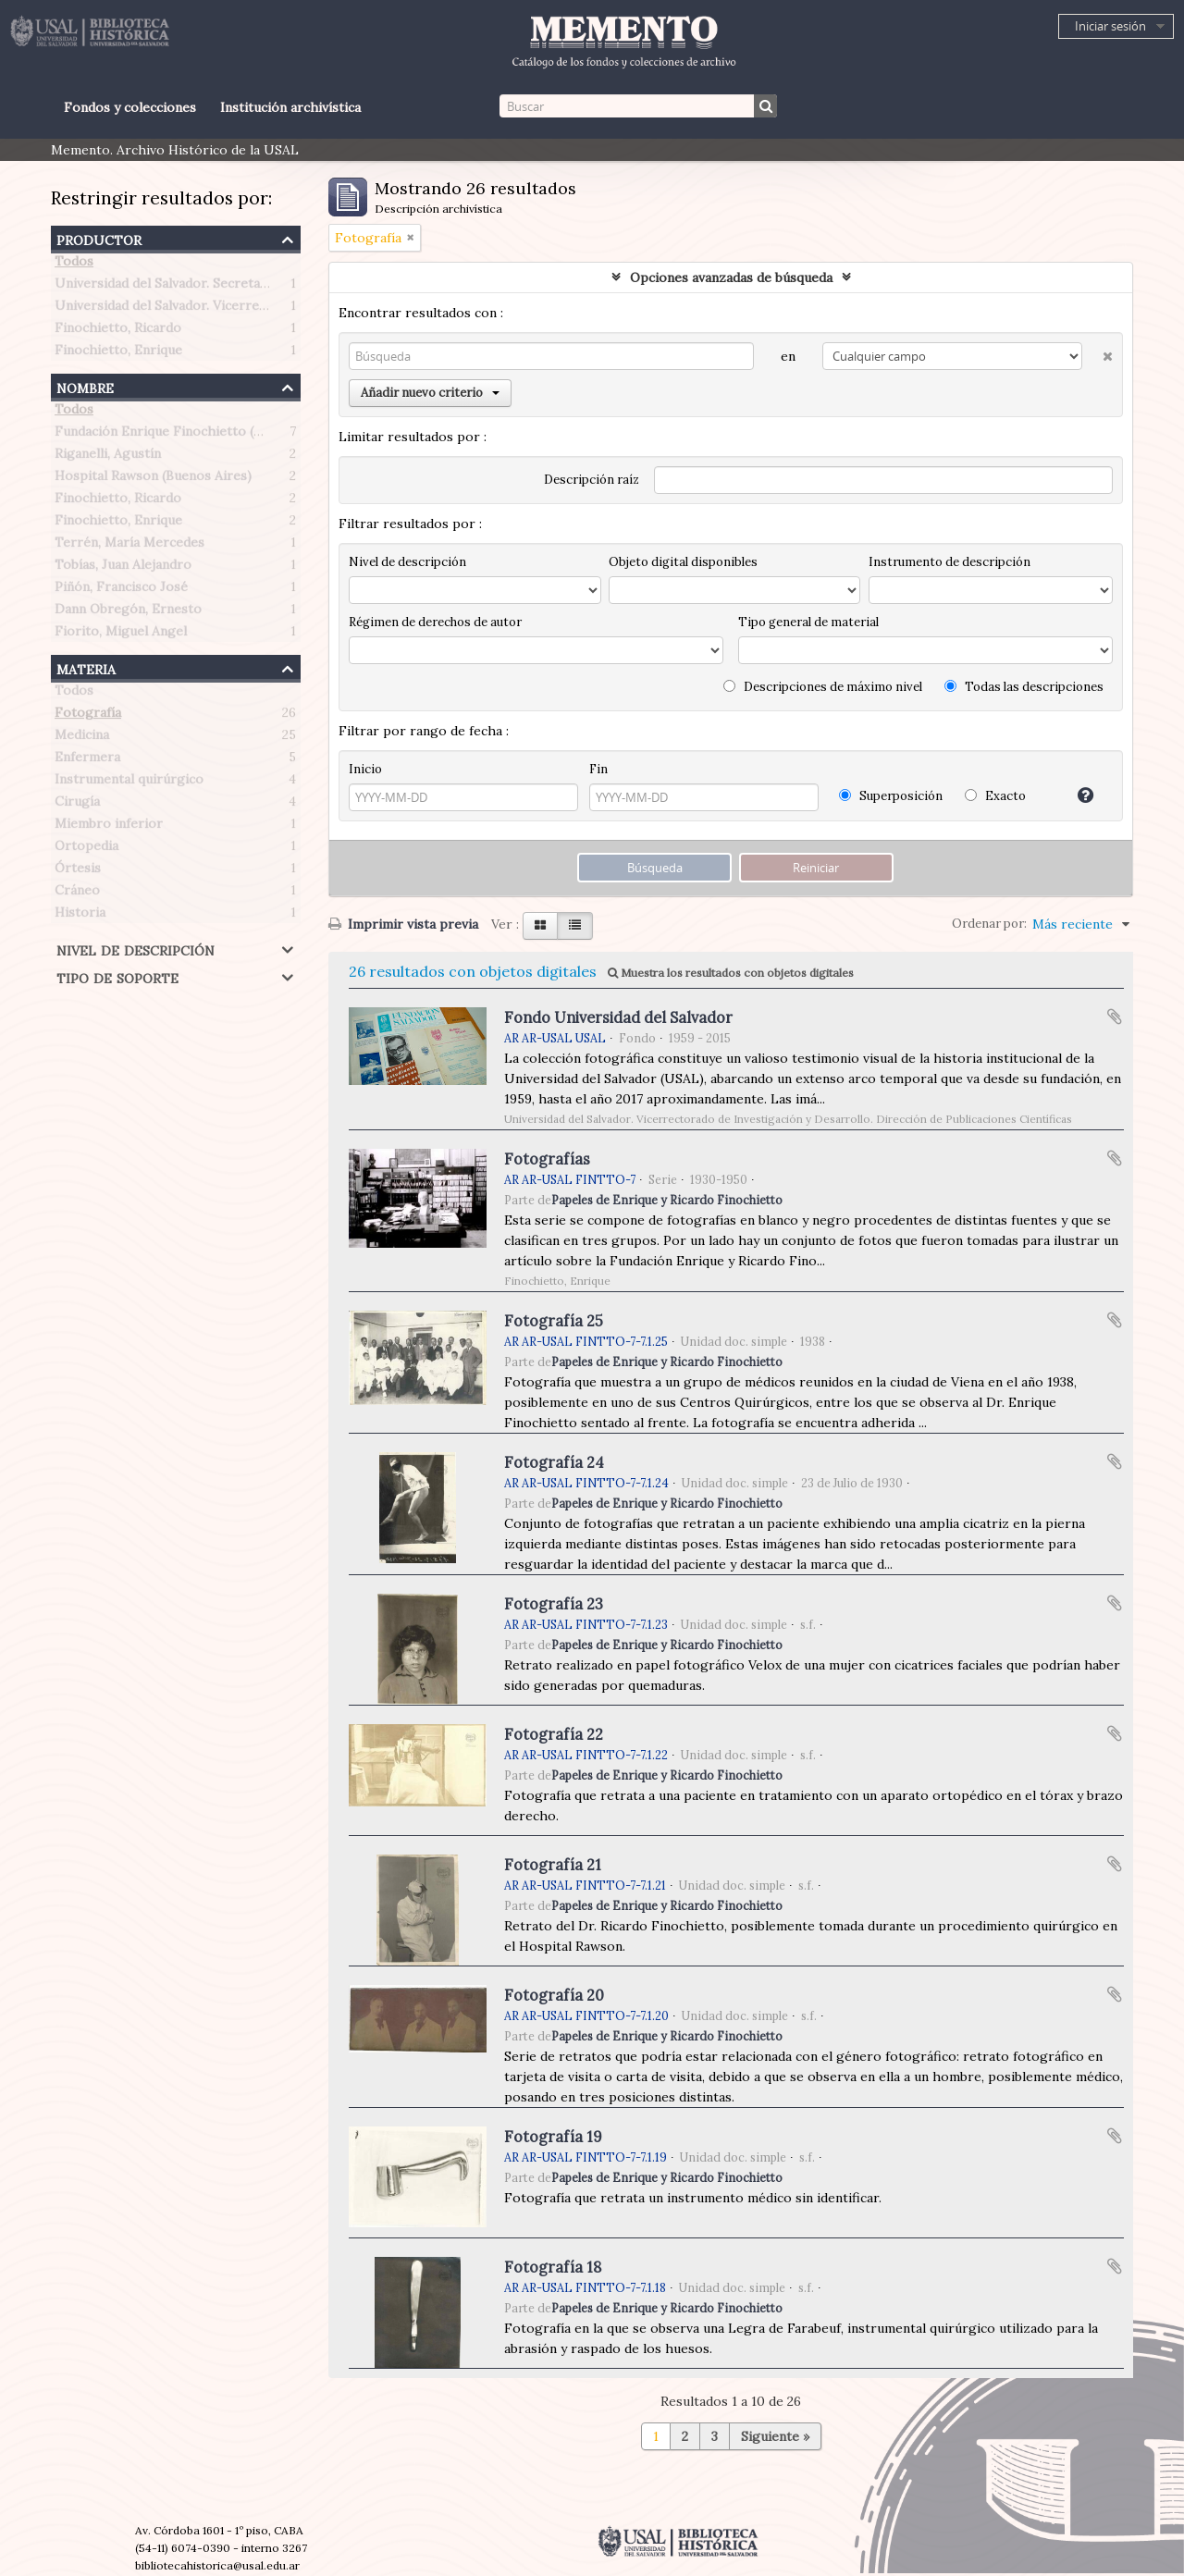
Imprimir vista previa (403, 924)
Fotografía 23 (553, 1604)
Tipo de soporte (117, 976)
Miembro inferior (109, 827)
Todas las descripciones (1024, 687)
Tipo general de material (808, 622)
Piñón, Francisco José (121, 590)
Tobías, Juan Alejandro (123, 568)
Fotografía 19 (553, 2136)
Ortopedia (86, 849)
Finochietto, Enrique (118, 353)
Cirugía (77, 804)
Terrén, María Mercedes (129, 545)
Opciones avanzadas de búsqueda (731, 277)
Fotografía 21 (552, 1864)
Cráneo (77, 893)
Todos (74, 264)
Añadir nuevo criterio (430, 393)
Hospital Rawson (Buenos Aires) (153, 479)
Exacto (995, 796)
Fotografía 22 (553, 1734)
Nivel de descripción (135, 948)
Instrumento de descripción (949, 562)
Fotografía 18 (552, 2267)
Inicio (365, 769)
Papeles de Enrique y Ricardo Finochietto (667, 1199)
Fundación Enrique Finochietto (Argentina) (187, 434)
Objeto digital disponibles (683, 562)
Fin (598, 769)
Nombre (85, 386)
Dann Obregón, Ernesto (128, 612)
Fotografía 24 (554, 1462)
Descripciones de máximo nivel (822, 687)
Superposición (891, 796)
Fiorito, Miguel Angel (121, 634)
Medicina (82, 738)
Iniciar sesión (1110, 26)
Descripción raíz (591, 479)
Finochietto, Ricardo (118, 331)
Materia (86, 667)
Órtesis (78, 871)
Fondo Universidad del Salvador (618, 1017)
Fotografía (88, 716)
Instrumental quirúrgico (129, 782)
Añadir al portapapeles (1114, 1016)
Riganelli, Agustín (108, 457)
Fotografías (547, 1159)
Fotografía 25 (553, 1321)
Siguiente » (775, 2436)
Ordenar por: (989, 923)
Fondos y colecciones (130, 107)
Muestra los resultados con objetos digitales (731, 973)
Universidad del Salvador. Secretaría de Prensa (198, 286)
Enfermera (87, 760)
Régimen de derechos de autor (435, 622)
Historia (80, 915)
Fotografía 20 (554, 1995)
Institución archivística (290, 107)
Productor (99, 238)
